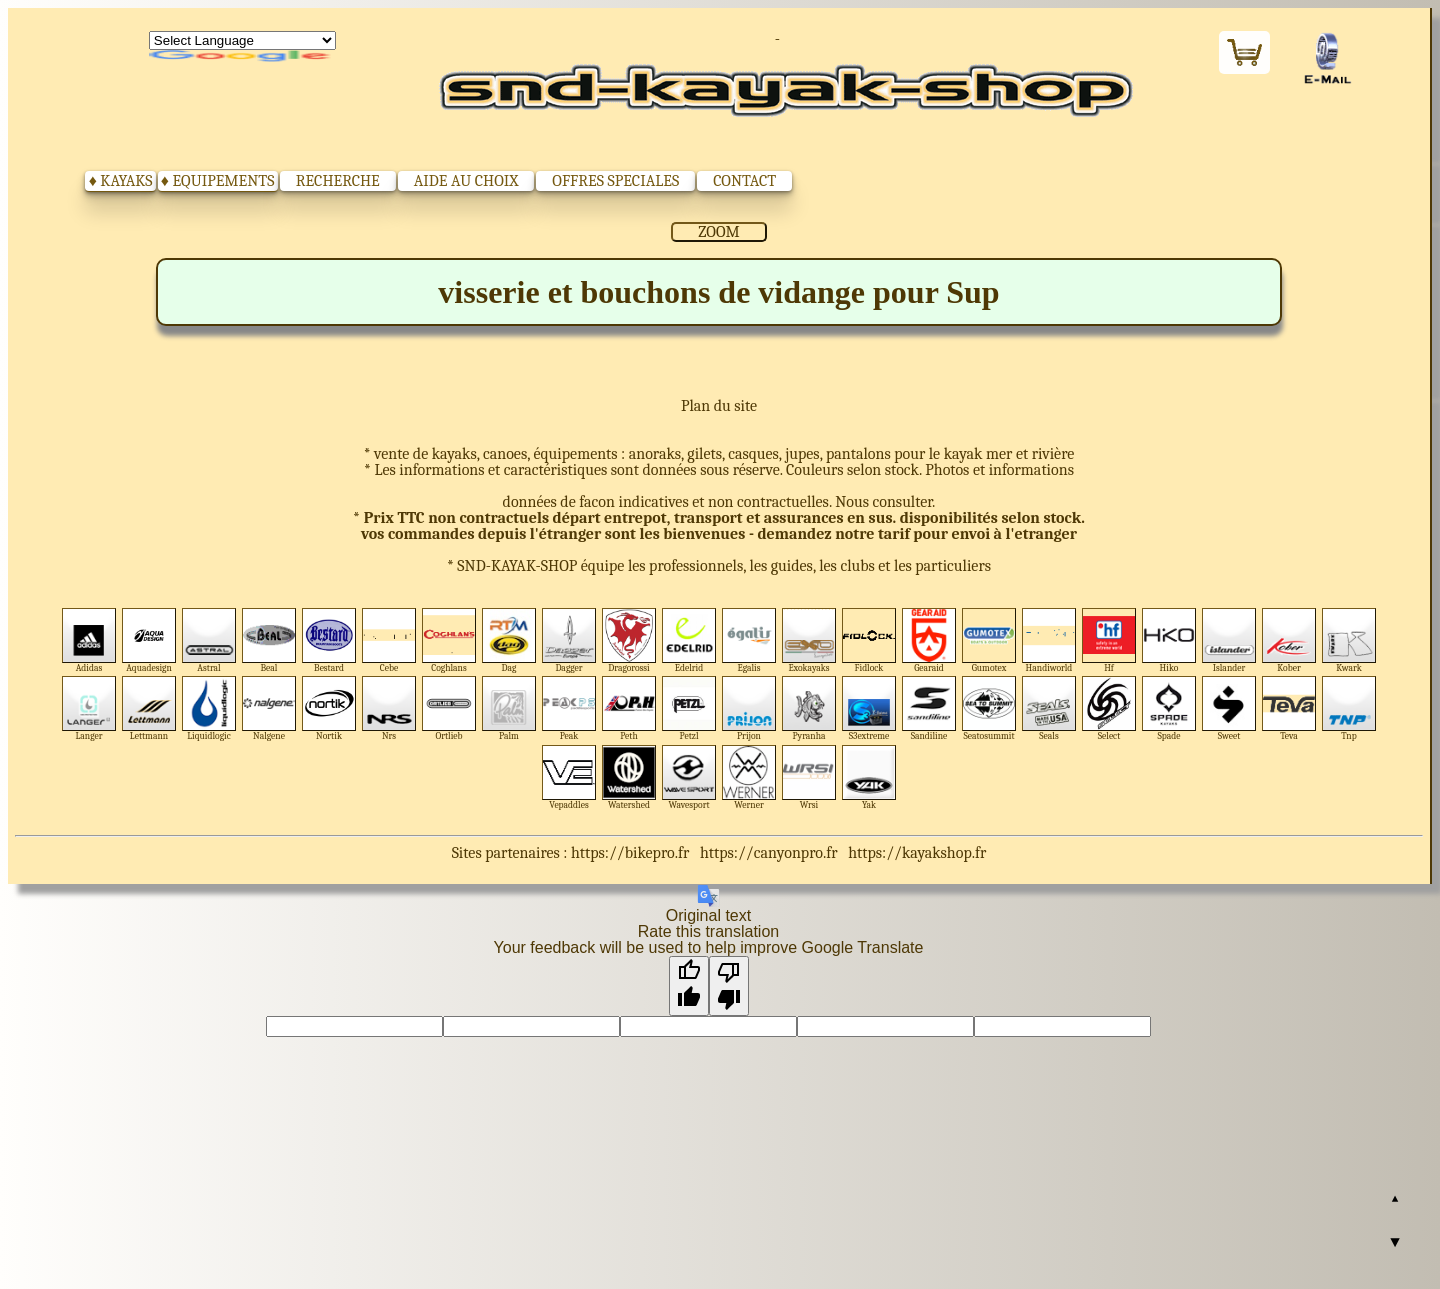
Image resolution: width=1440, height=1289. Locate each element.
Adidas (89, 640)
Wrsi (809, 777)
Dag (509, 640)
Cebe (389, 640)
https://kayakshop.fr (917, 853)
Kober (1289, 640)
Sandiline (929, 708)
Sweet (1229, 708)
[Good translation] (689, 986)
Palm (509, 708)
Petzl (689, 708)
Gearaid (929, 640)
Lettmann (149, 708)
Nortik (329, 708)
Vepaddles (569, 777)
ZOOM (718, 232)
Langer (89, 708)
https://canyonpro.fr (769, 853)
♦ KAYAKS (121, 181)
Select (1109, 708)
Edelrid (689, 640)
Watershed (629, 777)
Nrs (389, 708)
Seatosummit (989, 708)
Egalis (749, 640)
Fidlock (869, 640)
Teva (1289, 708)
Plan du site (719, 406)
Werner (749, 777)
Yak (869, 777)
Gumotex (989, 640)
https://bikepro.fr (630, 853)
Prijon (749, 708)
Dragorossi (629, 640)
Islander (1229, 640)
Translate (242, 57)
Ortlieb (449, 708)
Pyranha (809, 708)
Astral (209, 640)
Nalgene (269, 708)
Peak (569, 708)
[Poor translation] (729, 986)
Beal (269, 640)
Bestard (329, 640)
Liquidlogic (209, 708)
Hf (1109, 640)
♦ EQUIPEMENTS (218, 181)
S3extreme (869, 708)
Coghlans (449, 640)
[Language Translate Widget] (242, 40)
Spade (1169, 708)
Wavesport (689, 777)
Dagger (569, 640)
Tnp (1349, 708)
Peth (629, 708)
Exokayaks (809, 640)
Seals (1049, 708)
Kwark (1349, 640)
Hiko (1169, 640)
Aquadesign (149, 640)
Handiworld (1049, 640)
